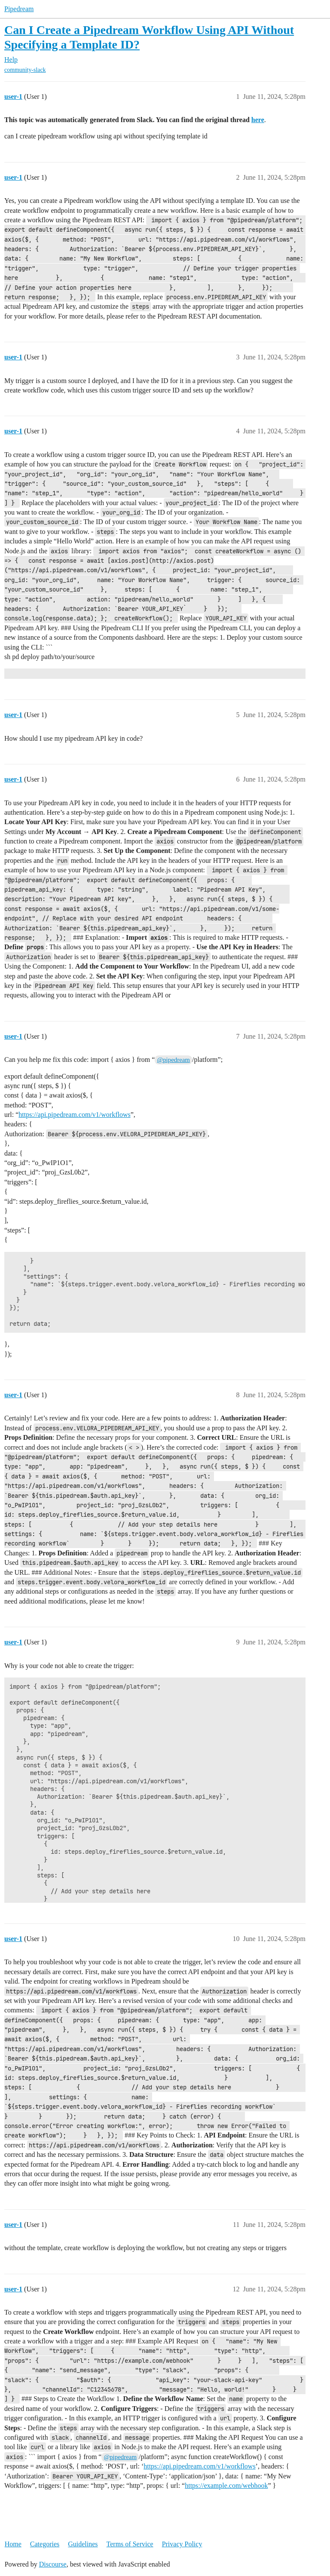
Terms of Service (130, 2544)
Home (13, 2544)
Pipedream (19, 8)
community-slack (25, 70)
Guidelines (83, 2544)
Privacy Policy (182, 2544)
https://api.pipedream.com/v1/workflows (74, 1114)
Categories (44, 2544)
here (257, 119)
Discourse (53, 2564)
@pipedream (173, 1059)
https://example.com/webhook (226, 2485)
